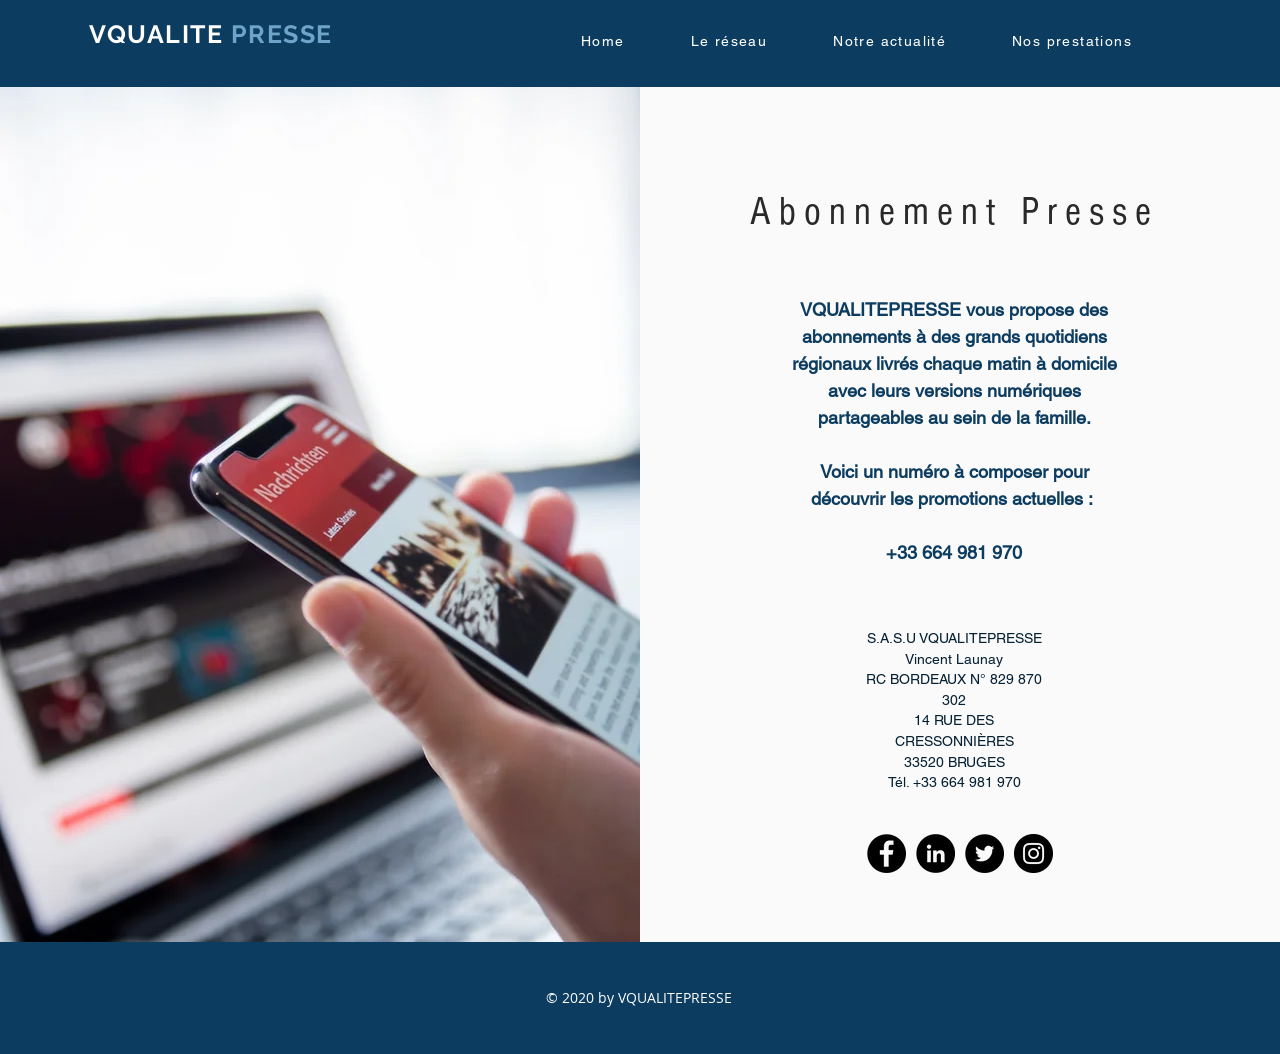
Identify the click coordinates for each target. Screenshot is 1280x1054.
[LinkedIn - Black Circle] (935, 853)
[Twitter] (984, 853)
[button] (748, 42)
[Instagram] (1033, 853)
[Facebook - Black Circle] (886, 853)
